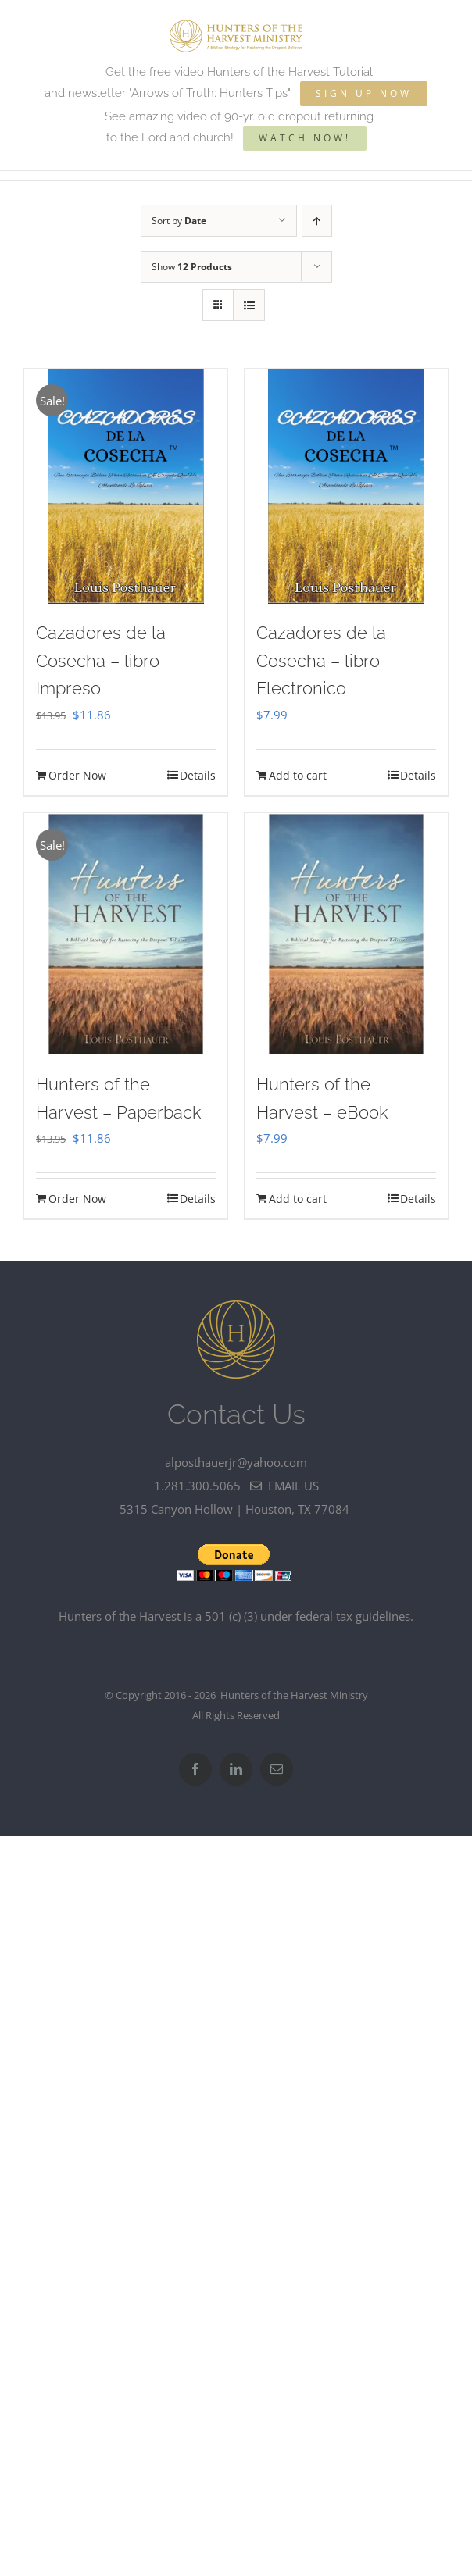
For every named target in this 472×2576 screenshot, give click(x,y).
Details (198, 775)
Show (192, 266)
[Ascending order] (317, 221)
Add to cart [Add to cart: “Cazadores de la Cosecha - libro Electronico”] (298, 775)
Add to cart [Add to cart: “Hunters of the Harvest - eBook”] (298, 1198)
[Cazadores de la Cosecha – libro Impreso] (125, 486)
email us (284, 1485)
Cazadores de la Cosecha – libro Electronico (321, 660)
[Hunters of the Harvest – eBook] (346, 934)
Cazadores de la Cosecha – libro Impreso (101, 660)
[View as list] (249, 305)
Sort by (179, 220)
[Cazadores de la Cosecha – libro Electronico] (346, 486)
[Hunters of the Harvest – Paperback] (125, 934)
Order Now (77, 775)
